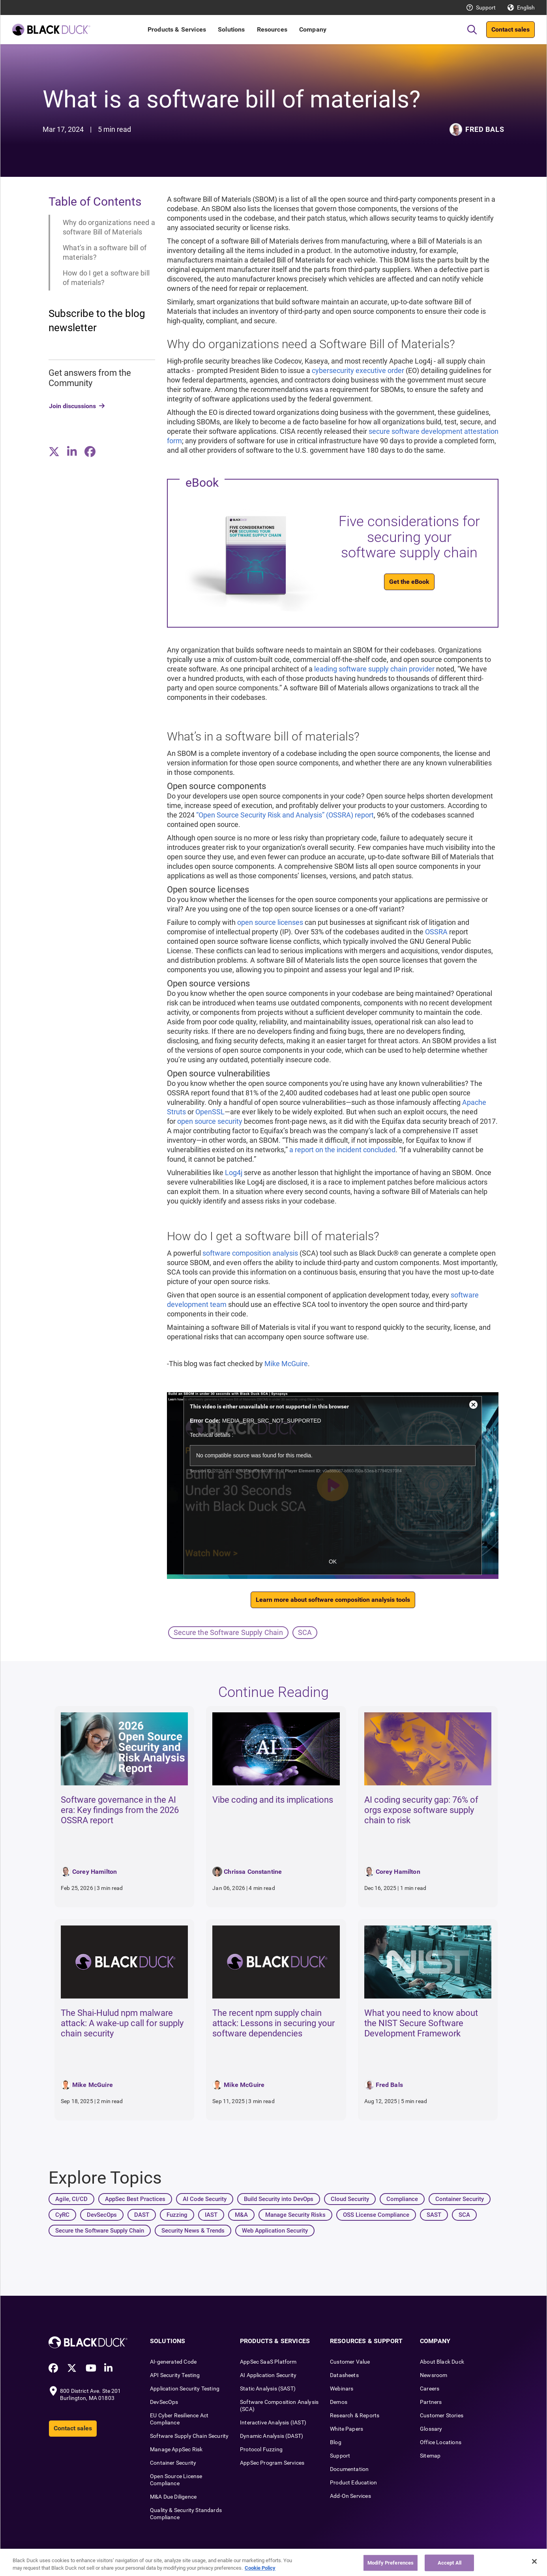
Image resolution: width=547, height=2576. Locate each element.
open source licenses (270, 922)
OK (333, 1561)
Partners (431, 2402)
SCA (305, 1632)
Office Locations (440, 2442)
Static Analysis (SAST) (268, 2388)
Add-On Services (350, 2496)
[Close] (534, 2561)
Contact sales (510, 29)
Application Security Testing (184, 2388)
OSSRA (436, 932)
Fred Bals (484, 129)
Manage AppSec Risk (176, 2449)
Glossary (431, 2429)
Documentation (349, 2469)
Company (312, 29)
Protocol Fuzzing (261, 2449)
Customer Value (350, 2362)
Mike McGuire (286, 1363)
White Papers (346, 2429)
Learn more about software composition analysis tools (333, 1599)
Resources (272, 29)
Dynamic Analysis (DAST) (271, 2436)
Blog (335, 2442)
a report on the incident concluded (342, 1150)
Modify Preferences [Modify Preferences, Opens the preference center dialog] (390, 2563)
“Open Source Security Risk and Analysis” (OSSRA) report (285, 815)
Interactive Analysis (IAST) (273, 2422)
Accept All (449, 2563)
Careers (429, 2388)
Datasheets (344, 2375)
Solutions (231, 29)
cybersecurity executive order (358, 370)
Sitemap (430, 2455)
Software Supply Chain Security (189, 2436)
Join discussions (72, 406)
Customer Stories (441, 2415)
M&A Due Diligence (173, 2497)
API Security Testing (175, 2375)
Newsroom (433, 2375)
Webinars (341, 2388)
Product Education (353, 2482)
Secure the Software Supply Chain (228, 1632)
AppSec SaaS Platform (268, 2362)
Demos (338, 2402)
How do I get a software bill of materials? (106, 278)
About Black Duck (442, 2362)
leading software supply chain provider (374, 669)
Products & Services (177, 29)
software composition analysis (250, 1253)
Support (486, 7)
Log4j (233, 1172)
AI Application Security (268, 2375)
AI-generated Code (173, 2362)
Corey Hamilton (94, 1871)
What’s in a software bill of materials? (104, 252)
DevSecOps (164, 2402)
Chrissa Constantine (253, 1871)
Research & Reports (354, 2415)
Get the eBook (409, 581)
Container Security (173, 2463)
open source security (209, 1121)
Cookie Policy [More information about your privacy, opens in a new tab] (260, 2568)
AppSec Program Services (272, 2463)
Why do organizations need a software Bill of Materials (109, 227)
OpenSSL (210, 1112)
